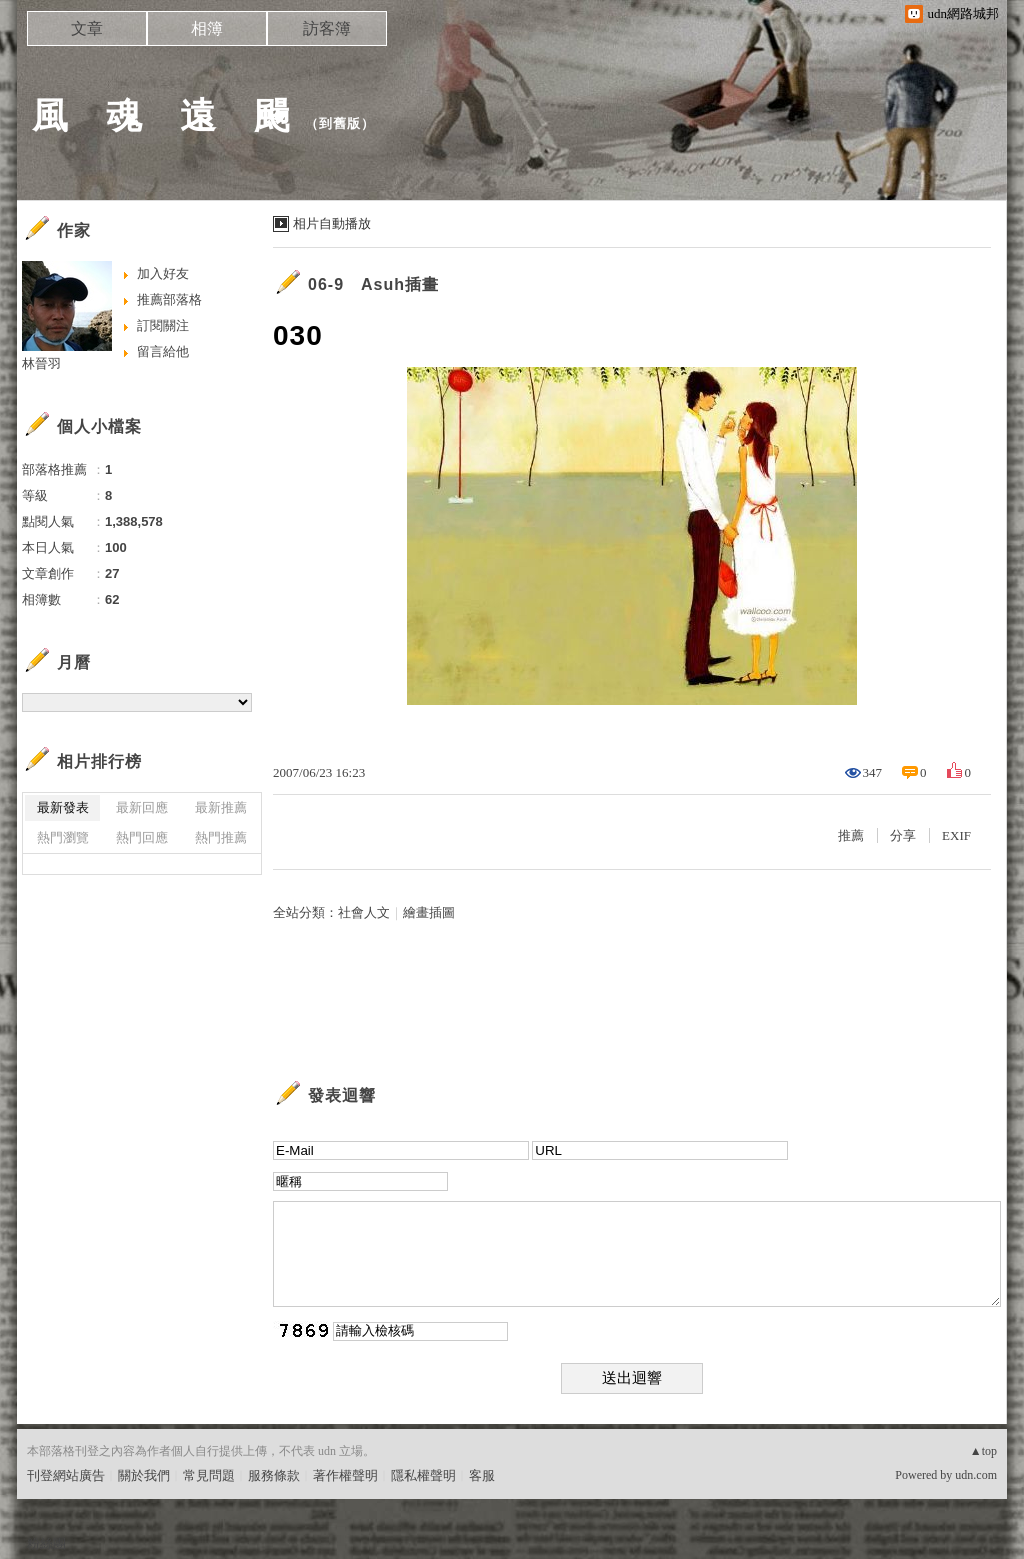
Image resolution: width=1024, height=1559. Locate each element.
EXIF (956, 835)
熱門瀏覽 (63, 837)
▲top (983, 1451)
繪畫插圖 (429, 912)
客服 (482, 1475)
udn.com (976, 1475)
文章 (87, 28)
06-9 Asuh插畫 (373, 284)
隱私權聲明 (423, 1475)
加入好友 (163, 273)
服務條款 (274, 1475)
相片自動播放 (332, 223)
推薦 (851, 835)
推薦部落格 (169, 299)
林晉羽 (41, 363)
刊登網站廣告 (66, 1475)
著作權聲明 (345, 1475)
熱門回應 (142, 837)
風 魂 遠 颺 (161, 115)
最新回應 (142, 807)
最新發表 (63, 807)
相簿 (207, 28)
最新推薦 (221, 807)
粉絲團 (46, 1543)
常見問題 (209, 1475)
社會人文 (364, 912)
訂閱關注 (163, 325)
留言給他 (163, 351)
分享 (903, 835)
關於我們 (144, 1475)
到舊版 (340, 123)
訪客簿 (327, 28)
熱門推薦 (221, 837)
